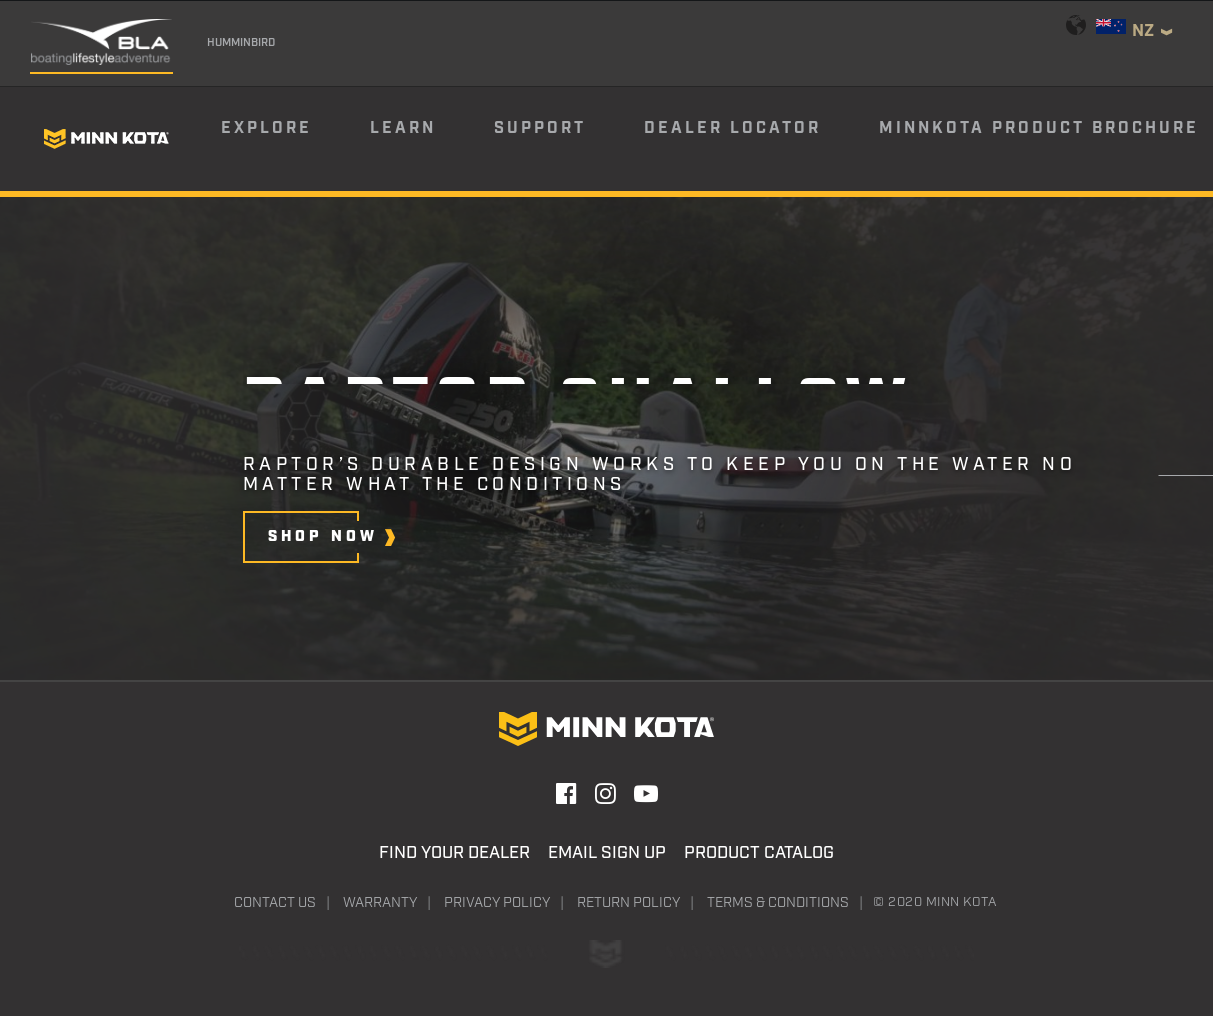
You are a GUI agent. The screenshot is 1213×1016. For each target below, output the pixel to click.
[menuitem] (294, 139)
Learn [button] (403, 128)
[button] (321, 537)
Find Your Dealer (454, 853)
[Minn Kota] (106, 139)
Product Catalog (759, 853)
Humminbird (241, 43)
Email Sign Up (607, 853)
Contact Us (275, 903)
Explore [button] (266, 128)
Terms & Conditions (778, 903)
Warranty (380, 903)
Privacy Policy (497, 903)
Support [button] (540, 128)
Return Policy (628, 903)
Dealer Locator (732, 128)
